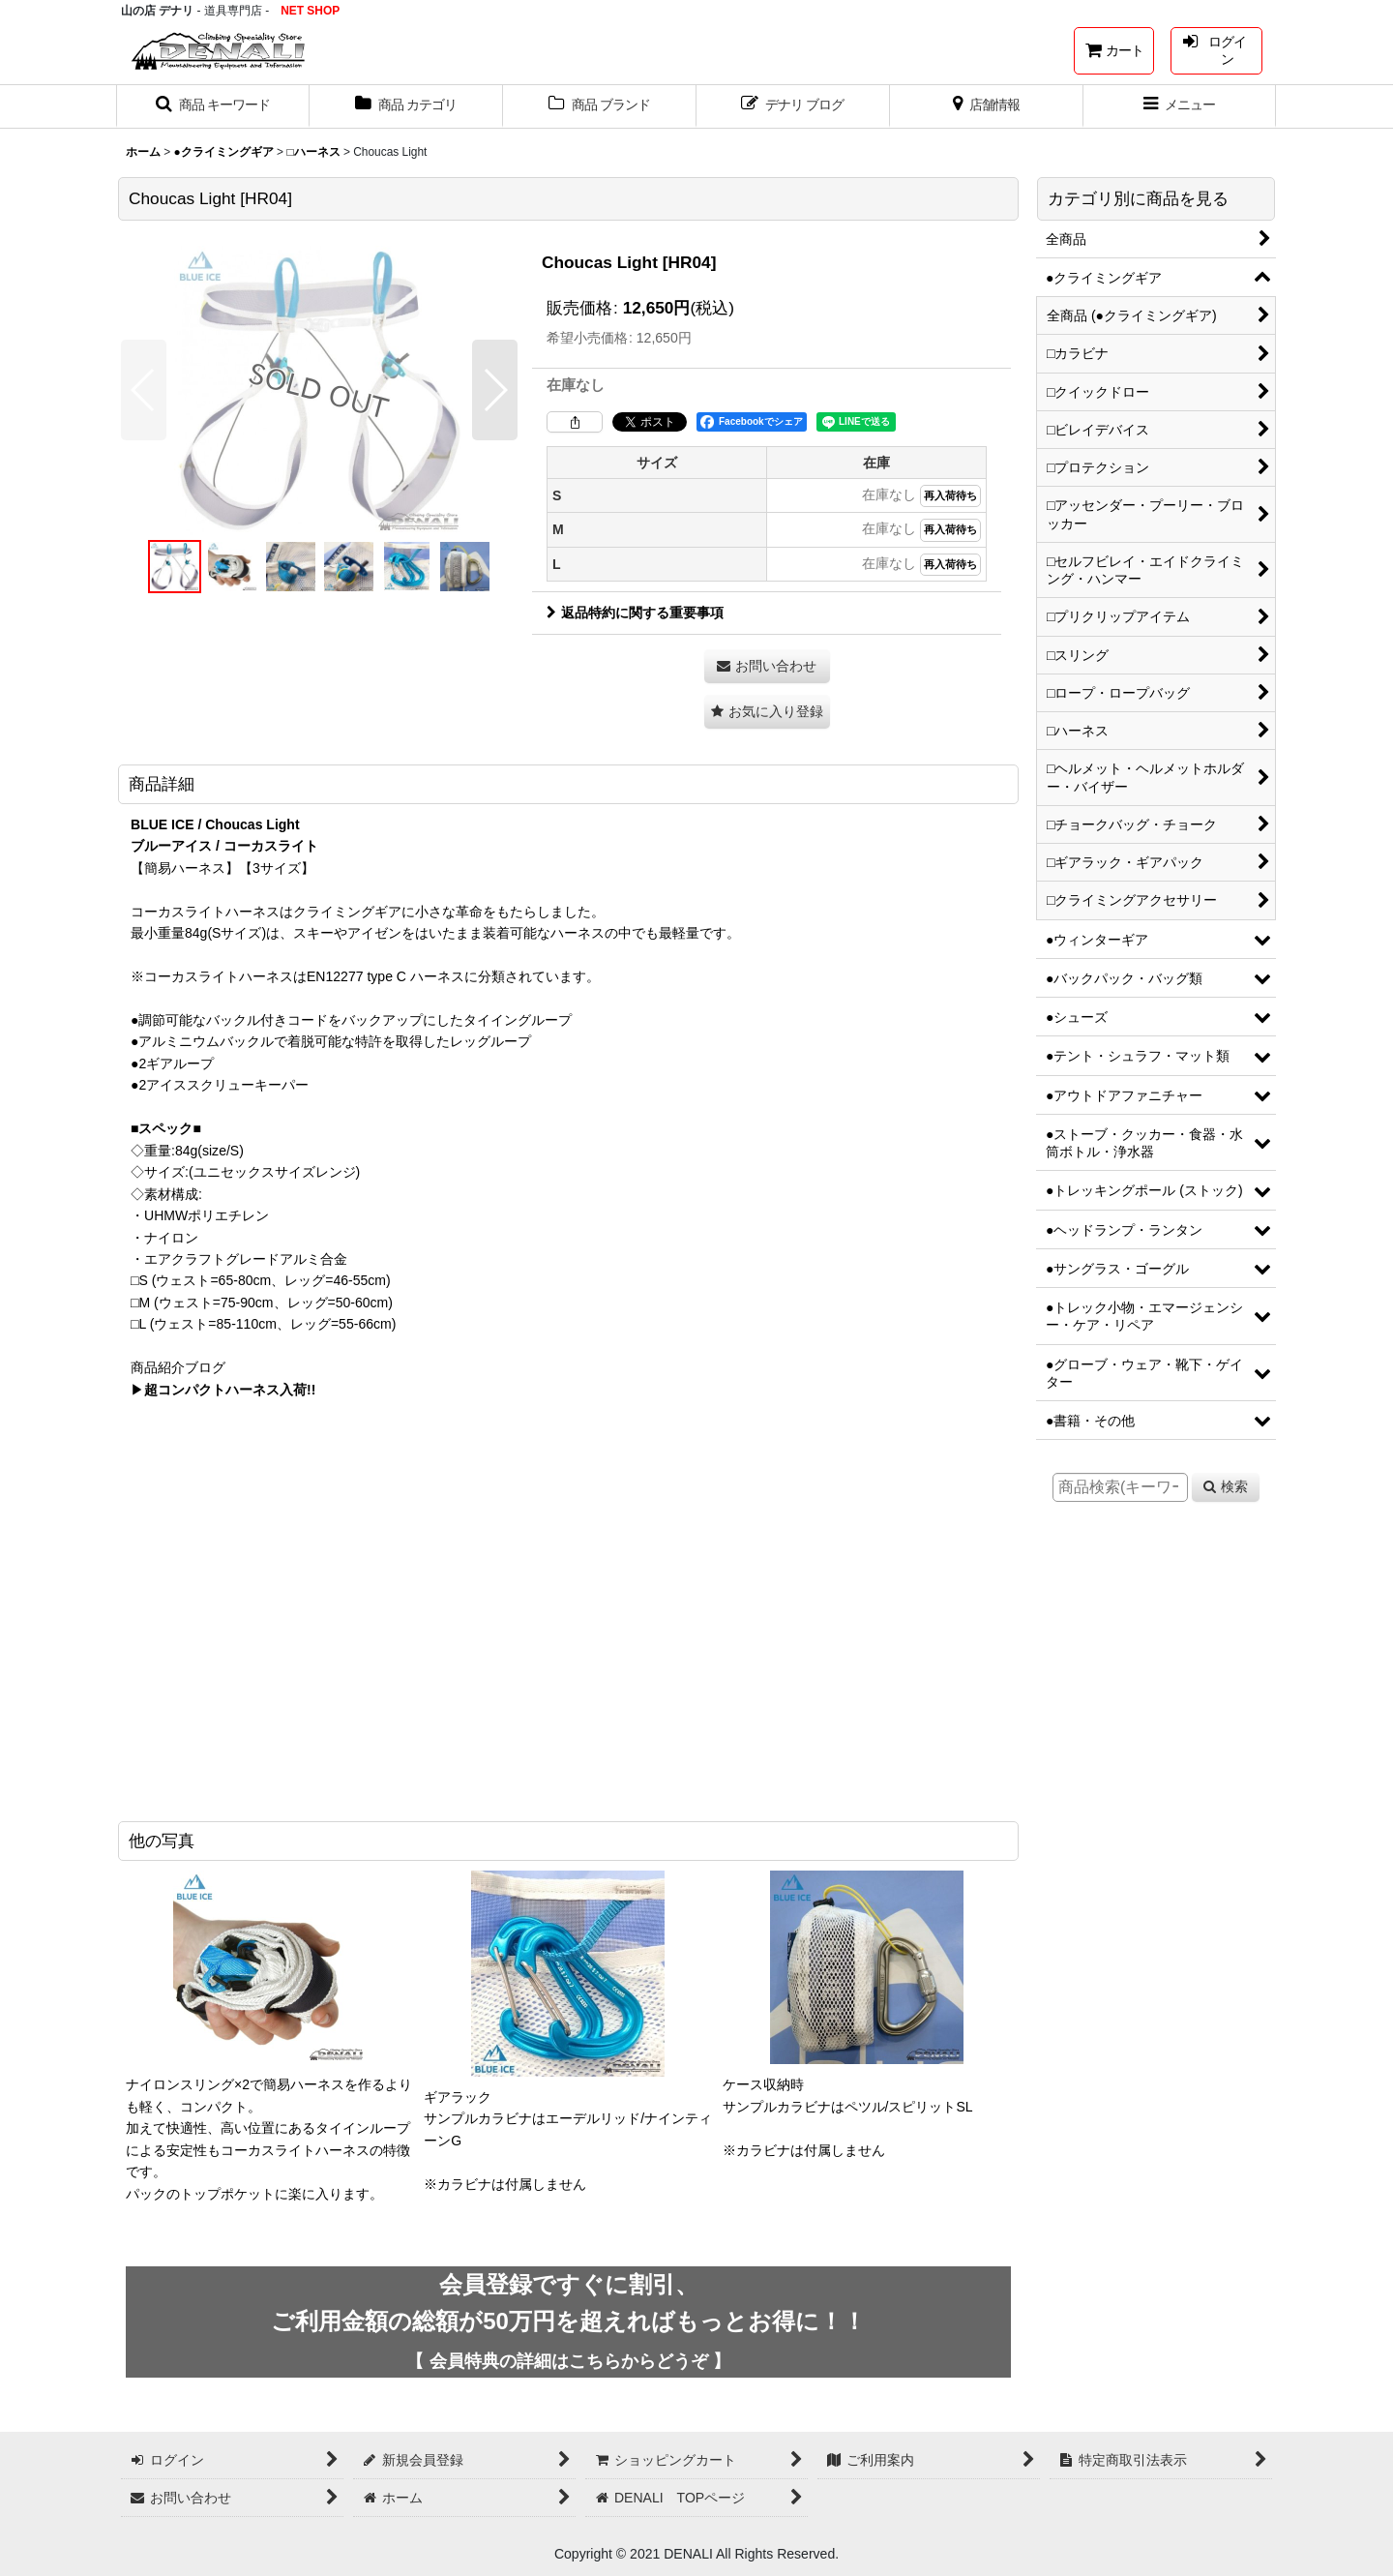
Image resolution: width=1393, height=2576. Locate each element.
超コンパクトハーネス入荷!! (229, 1389)
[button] (213, 106)
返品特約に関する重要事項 (635, 612)
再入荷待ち (950, 495)
